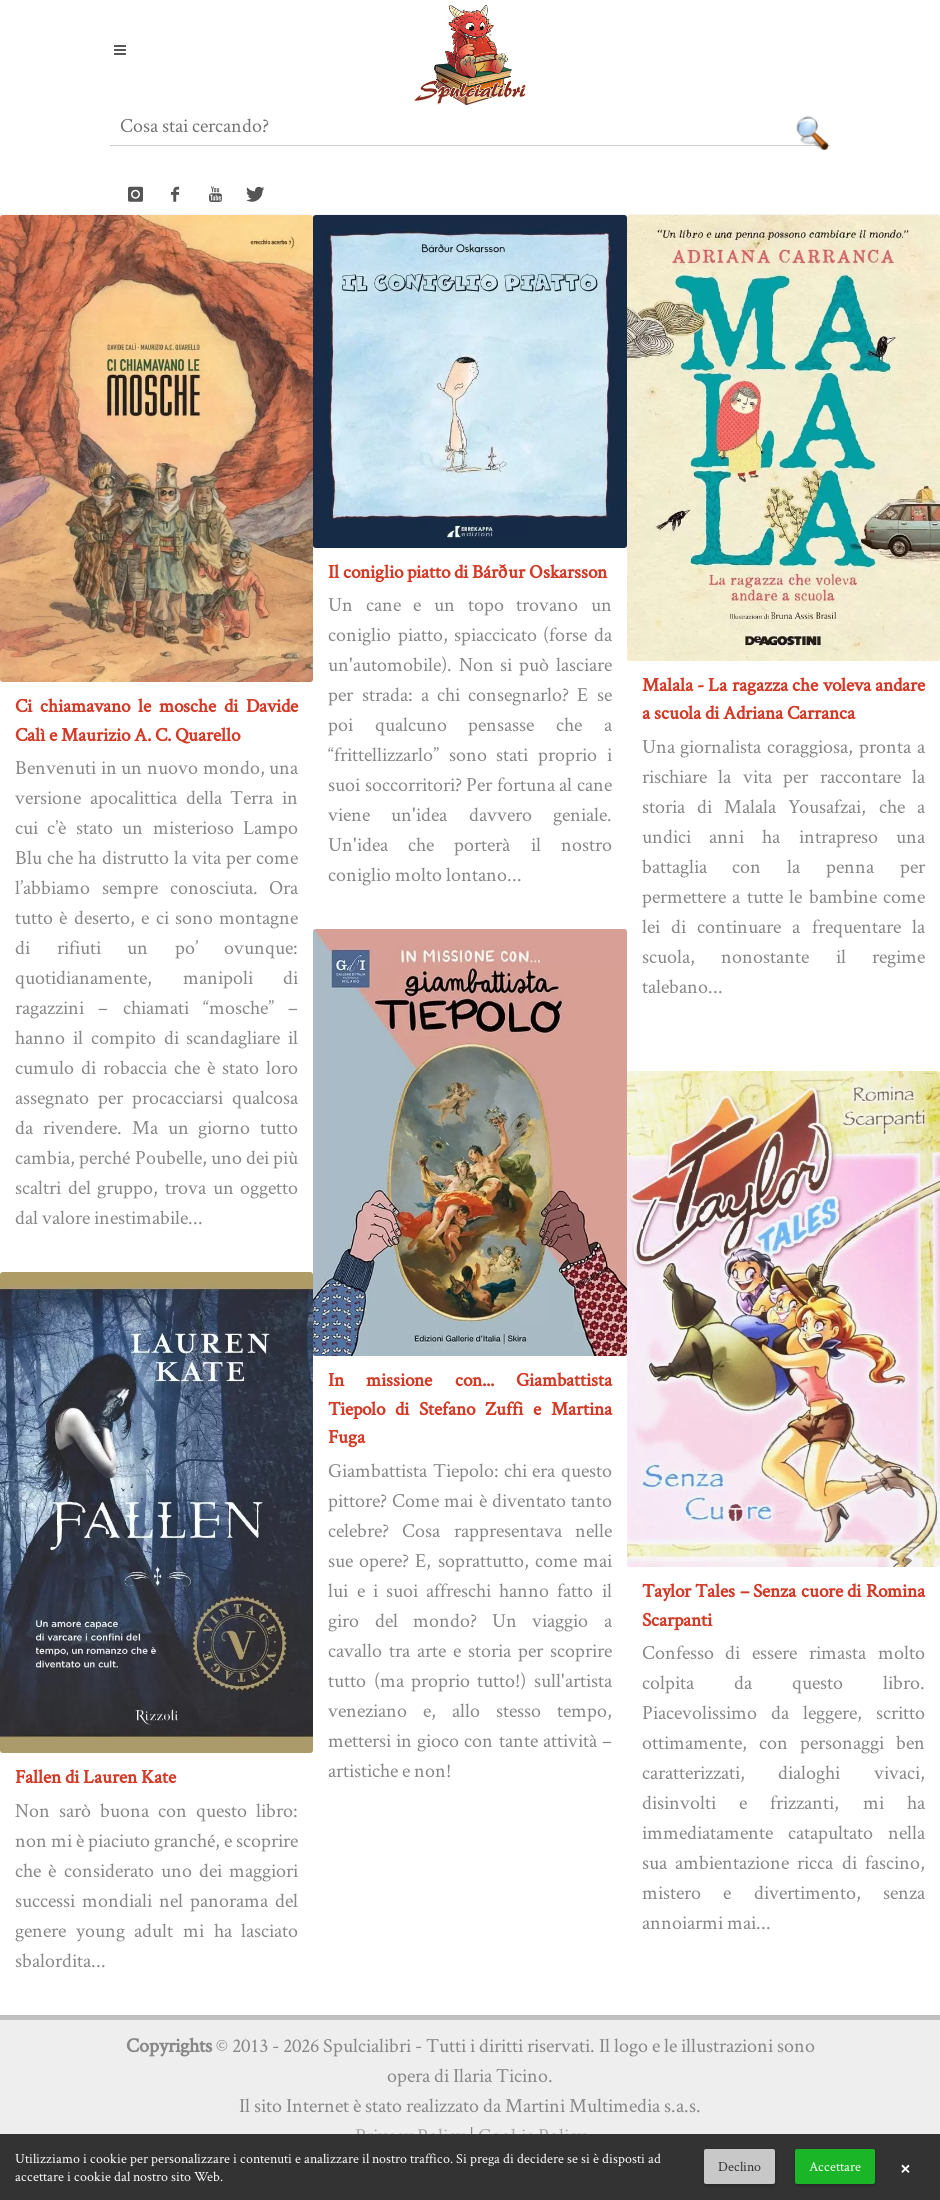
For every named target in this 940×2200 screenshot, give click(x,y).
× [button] (905, 2167)
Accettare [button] (835, 2166)
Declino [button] (739, 2166)
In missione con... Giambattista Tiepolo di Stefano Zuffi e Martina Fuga (469, 1408)
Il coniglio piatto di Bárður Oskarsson (467, 571)
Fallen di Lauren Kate (95, 1776)
